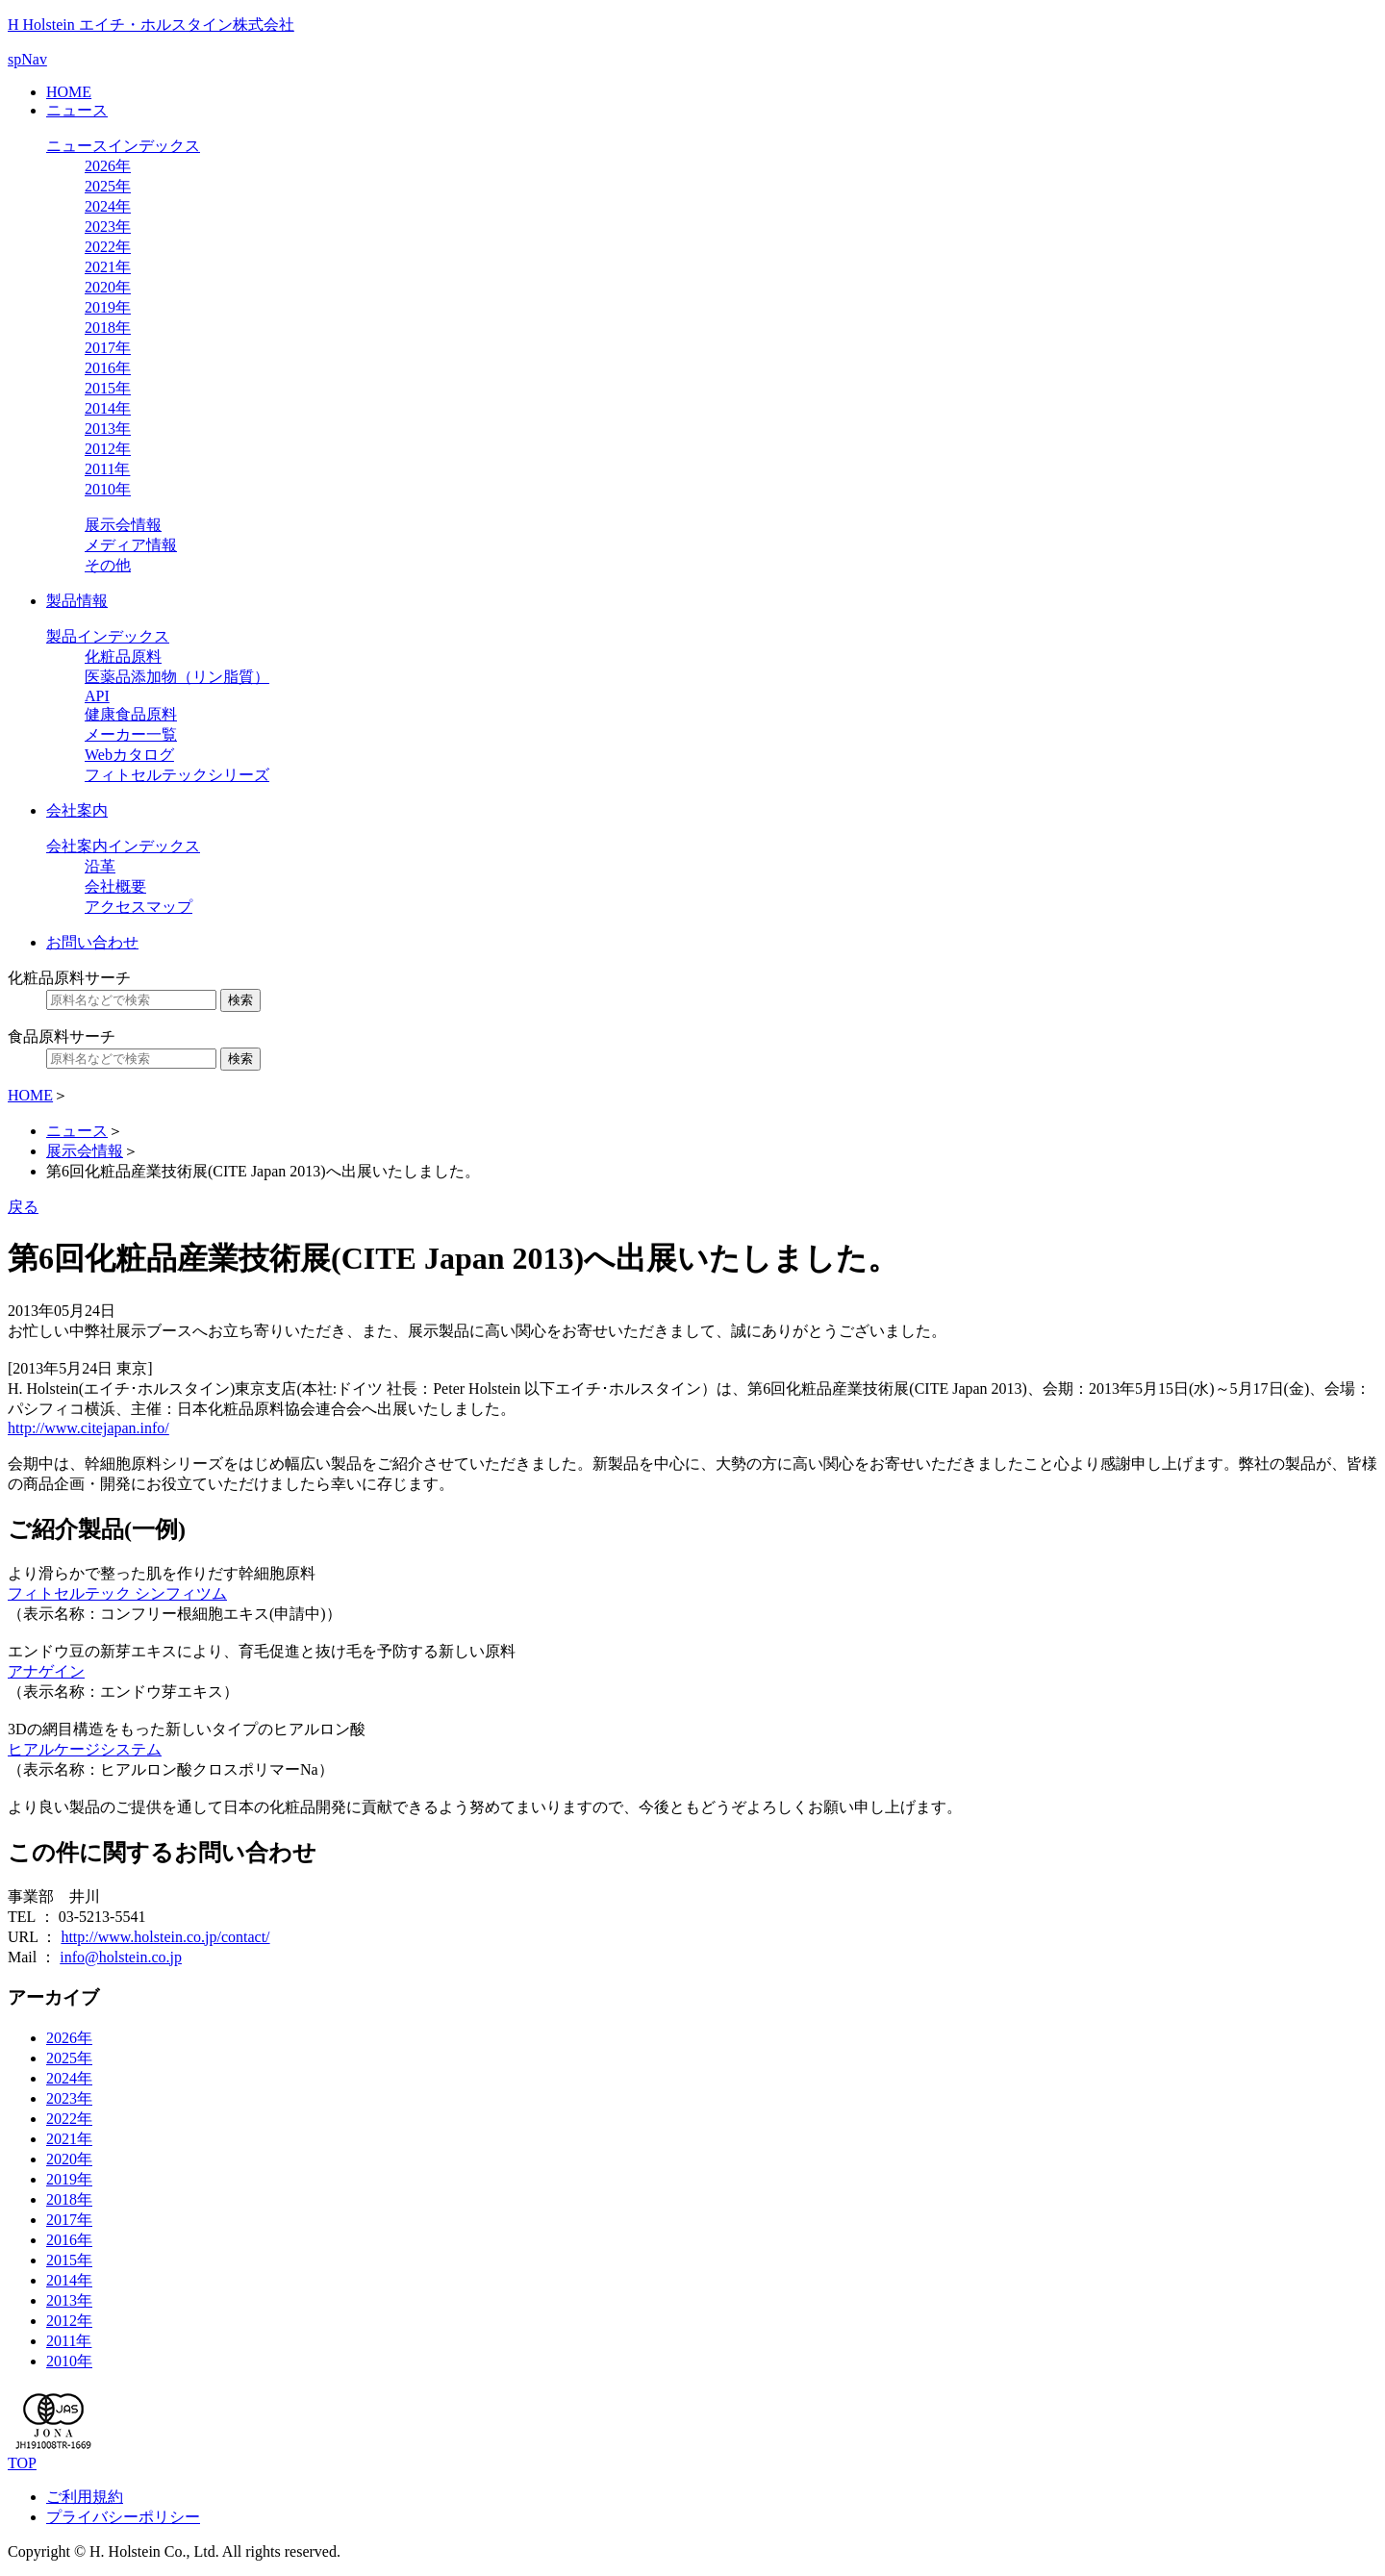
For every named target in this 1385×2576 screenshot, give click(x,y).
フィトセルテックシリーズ (177, 775)
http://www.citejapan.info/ (88, 1428)
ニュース (77, 110)
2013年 (108, 428)
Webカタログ (129, 754)
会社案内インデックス (123, 846)
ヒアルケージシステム (85, 1749)
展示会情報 (123, 525)
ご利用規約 (84, 2496)
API (97, 696)
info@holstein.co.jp (121, 1957)
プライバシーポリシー (123, 2517)
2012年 (108, 449)
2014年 (108, 408)
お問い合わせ (92, 942)
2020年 (108, 287)
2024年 (108, 206)
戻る (23, 1207)
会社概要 (115, 886)
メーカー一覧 (131, 734)
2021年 (108, 267)
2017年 (108, 348)
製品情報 (77, 601)
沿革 (100, 866)
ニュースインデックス (123, 146)
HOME (68, 92)
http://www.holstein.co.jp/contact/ (165, 1937)
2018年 (108, 327)
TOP (22, 2463)
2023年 (108, 226)
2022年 (108, 247)
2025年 (108, 186)
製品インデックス (107, 636)
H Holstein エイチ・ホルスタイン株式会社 (151, 24)
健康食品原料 (131, 714)
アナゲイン (46, 1671)
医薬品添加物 (177, 677)
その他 (108, 565)
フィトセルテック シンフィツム (117, 1593)
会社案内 (77, 810)
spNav (27, 59)
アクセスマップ (138, 906)
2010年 (108, 489)
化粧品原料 (123, 656)
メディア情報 (131, 545)
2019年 (108, 307)
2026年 (108, 166)
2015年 (108, 388)
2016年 (108, 368)
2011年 (107, 469)
